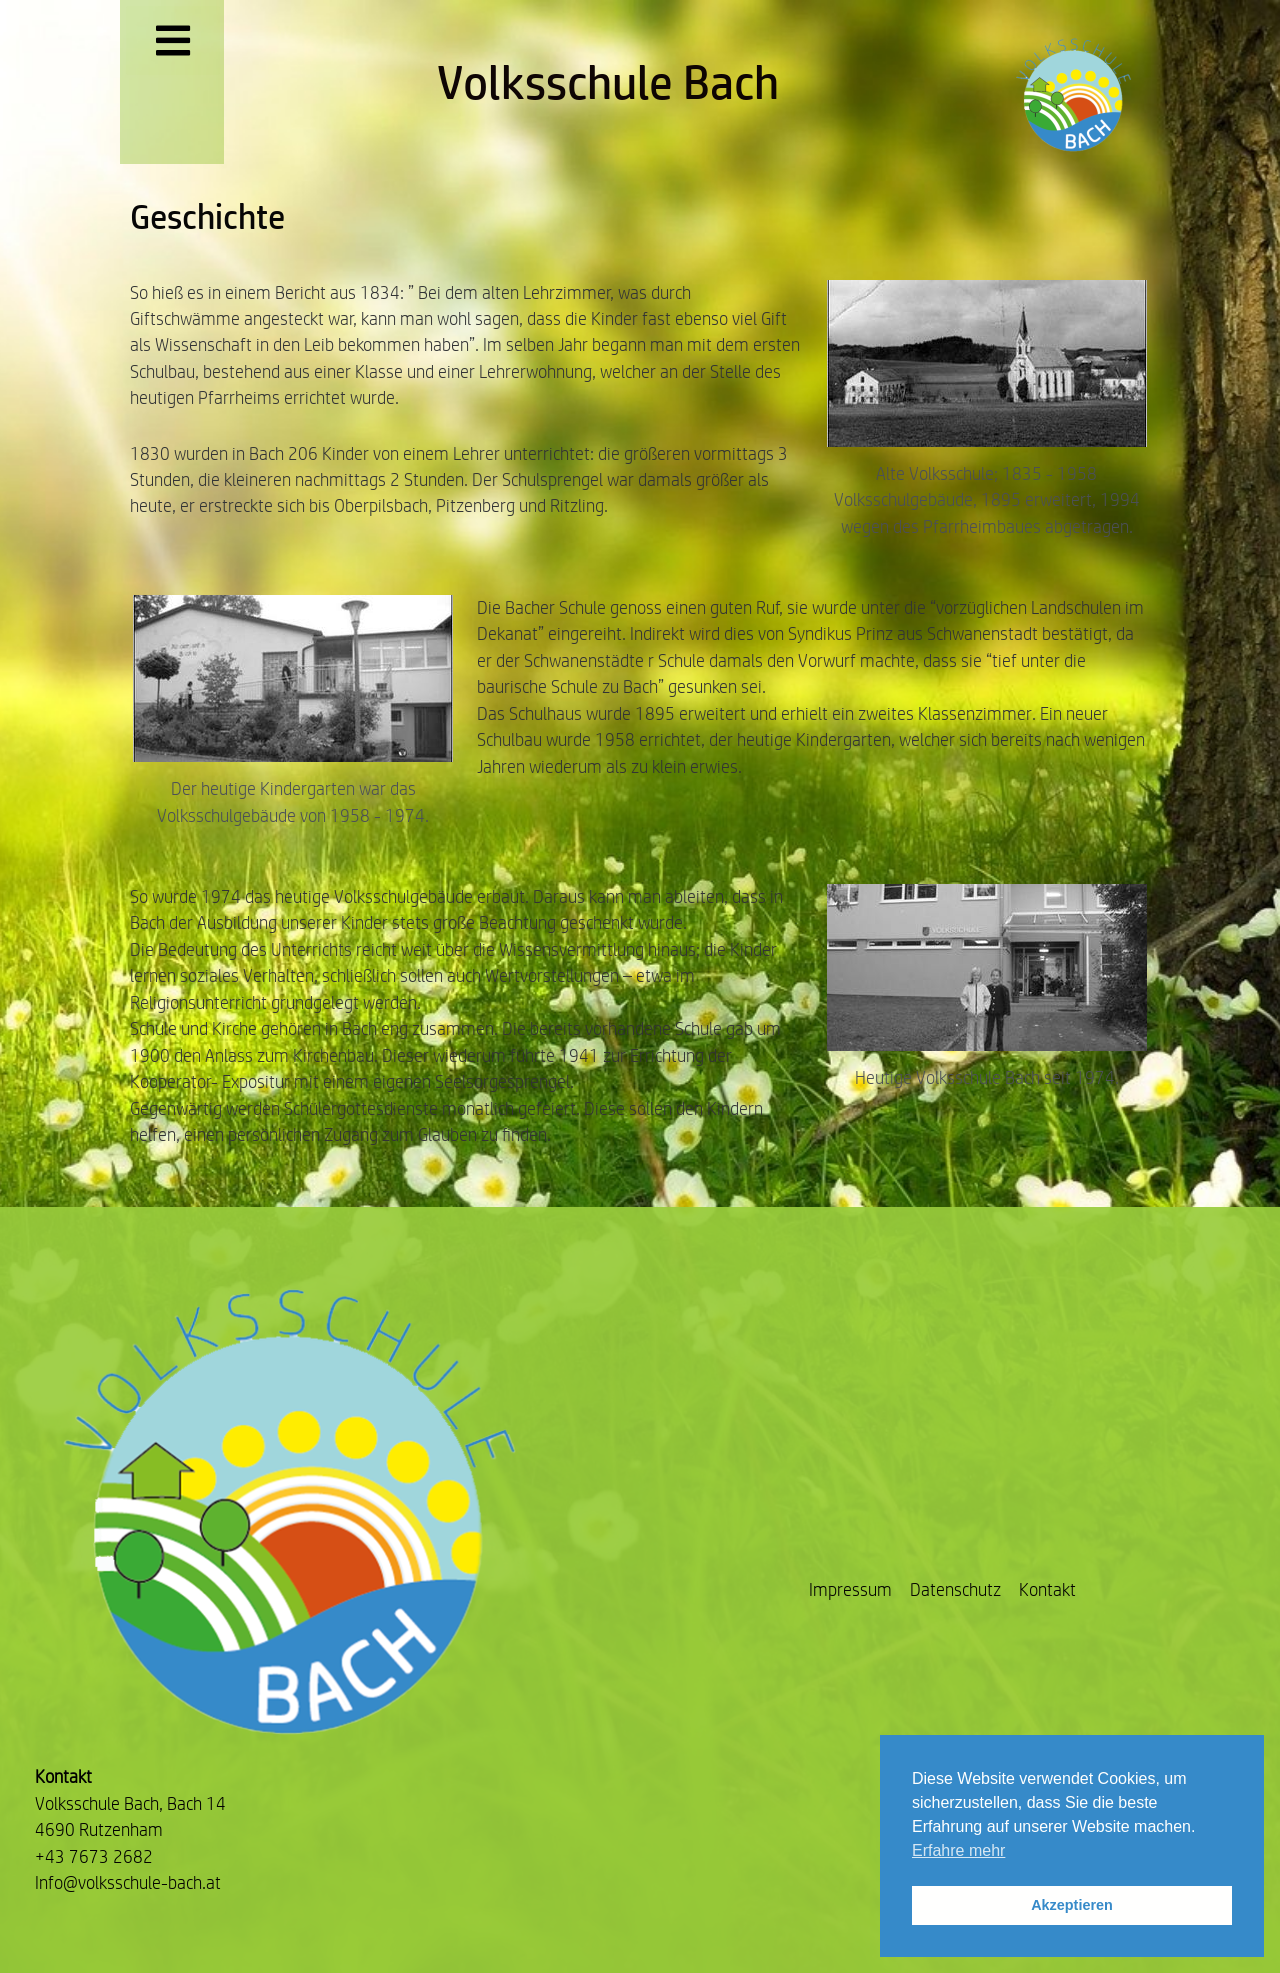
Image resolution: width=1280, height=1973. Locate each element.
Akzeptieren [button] (1072, 1905)
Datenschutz (955, 1589)
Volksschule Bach (608, 82)
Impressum (850, 1589)
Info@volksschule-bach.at (128, 1882)
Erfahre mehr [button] (958, 1850)
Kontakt (1047, 1589)
